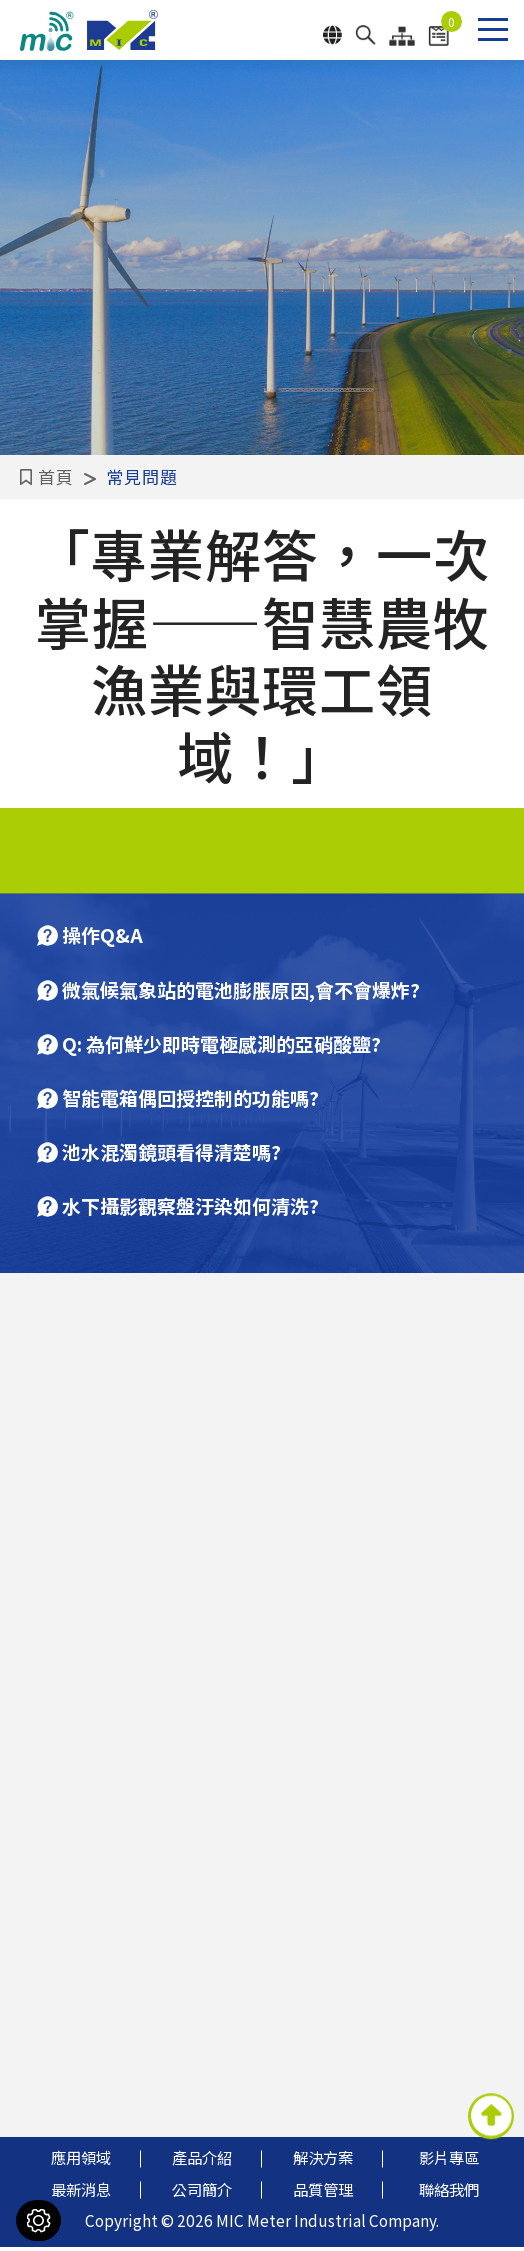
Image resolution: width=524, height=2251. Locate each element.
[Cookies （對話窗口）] (38, 2220)
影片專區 (449, 2162)
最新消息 (81, 2193)
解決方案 (323, 2162)
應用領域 (81, 2162)
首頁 (31, 476)
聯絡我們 (449, 2193)
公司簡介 (202, 2193)
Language (332, 35)
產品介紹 (202, 2162)
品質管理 (323, 2193)
